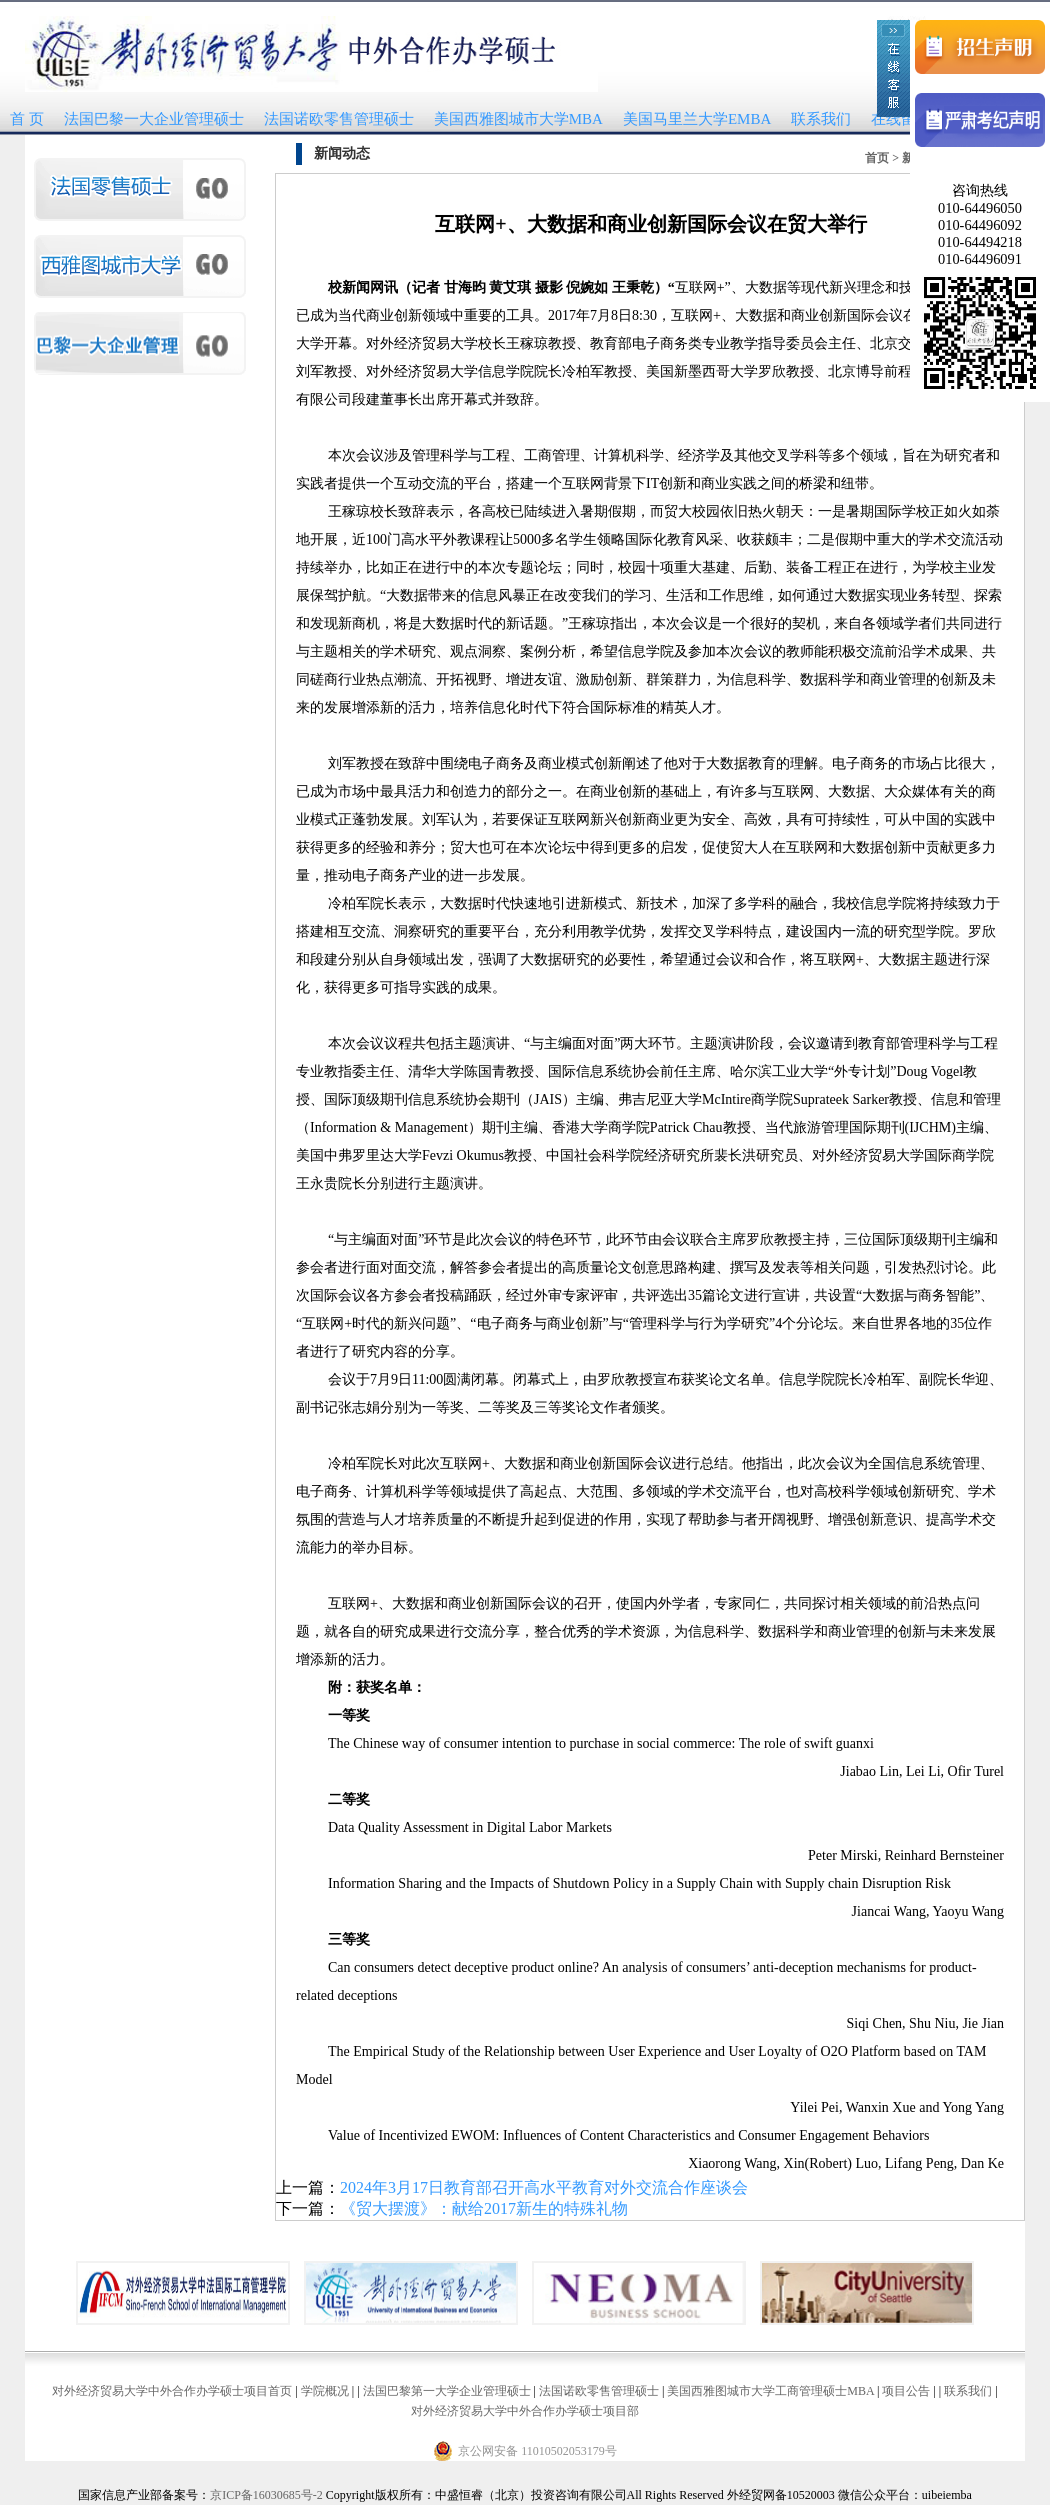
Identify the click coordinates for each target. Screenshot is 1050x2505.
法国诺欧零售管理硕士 (339, 119)
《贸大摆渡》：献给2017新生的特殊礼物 (484, 2208)
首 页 (27, 119)
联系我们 (821, 119)
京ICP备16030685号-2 (266, 2495)
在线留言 (901, 119)
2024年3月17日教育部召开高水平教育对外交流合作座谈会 (544, 2187)
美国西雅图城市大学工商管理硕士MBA (770, 2391)
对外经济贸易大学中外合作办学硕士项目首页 (172, 2391)
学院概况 (325, 2391)
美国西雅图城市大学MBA (518, 119)
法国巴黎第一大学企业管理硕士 (447, 2391)
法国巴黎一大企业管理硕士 (154, 119)
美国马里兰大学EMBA (697, 119)
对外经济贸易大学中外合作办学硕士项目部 (525, 2411)
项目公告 (906, 2391)
